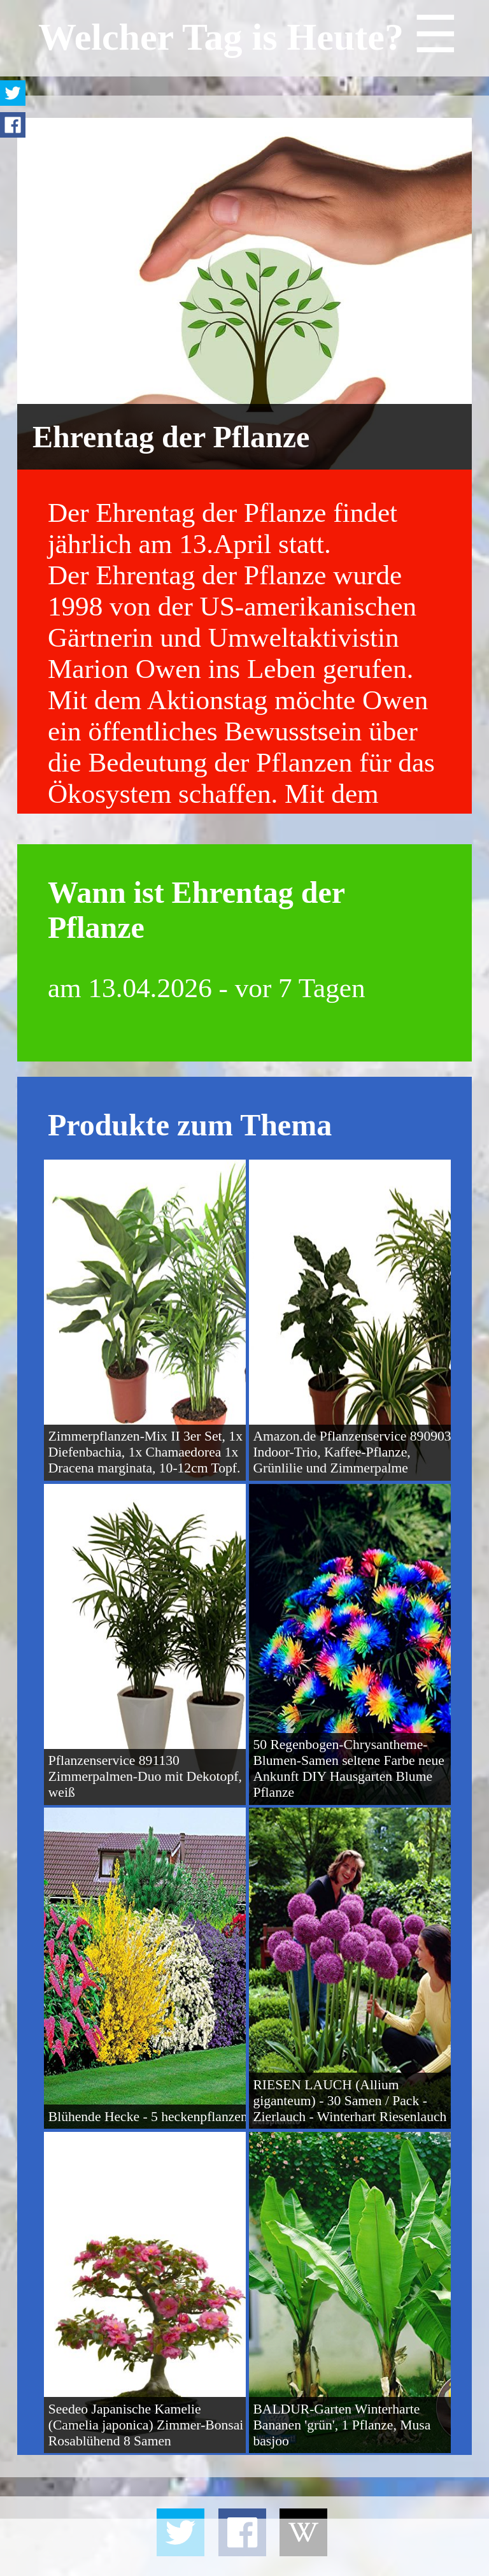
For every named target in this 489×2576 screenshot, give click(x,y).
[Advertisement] (244, 2547)
